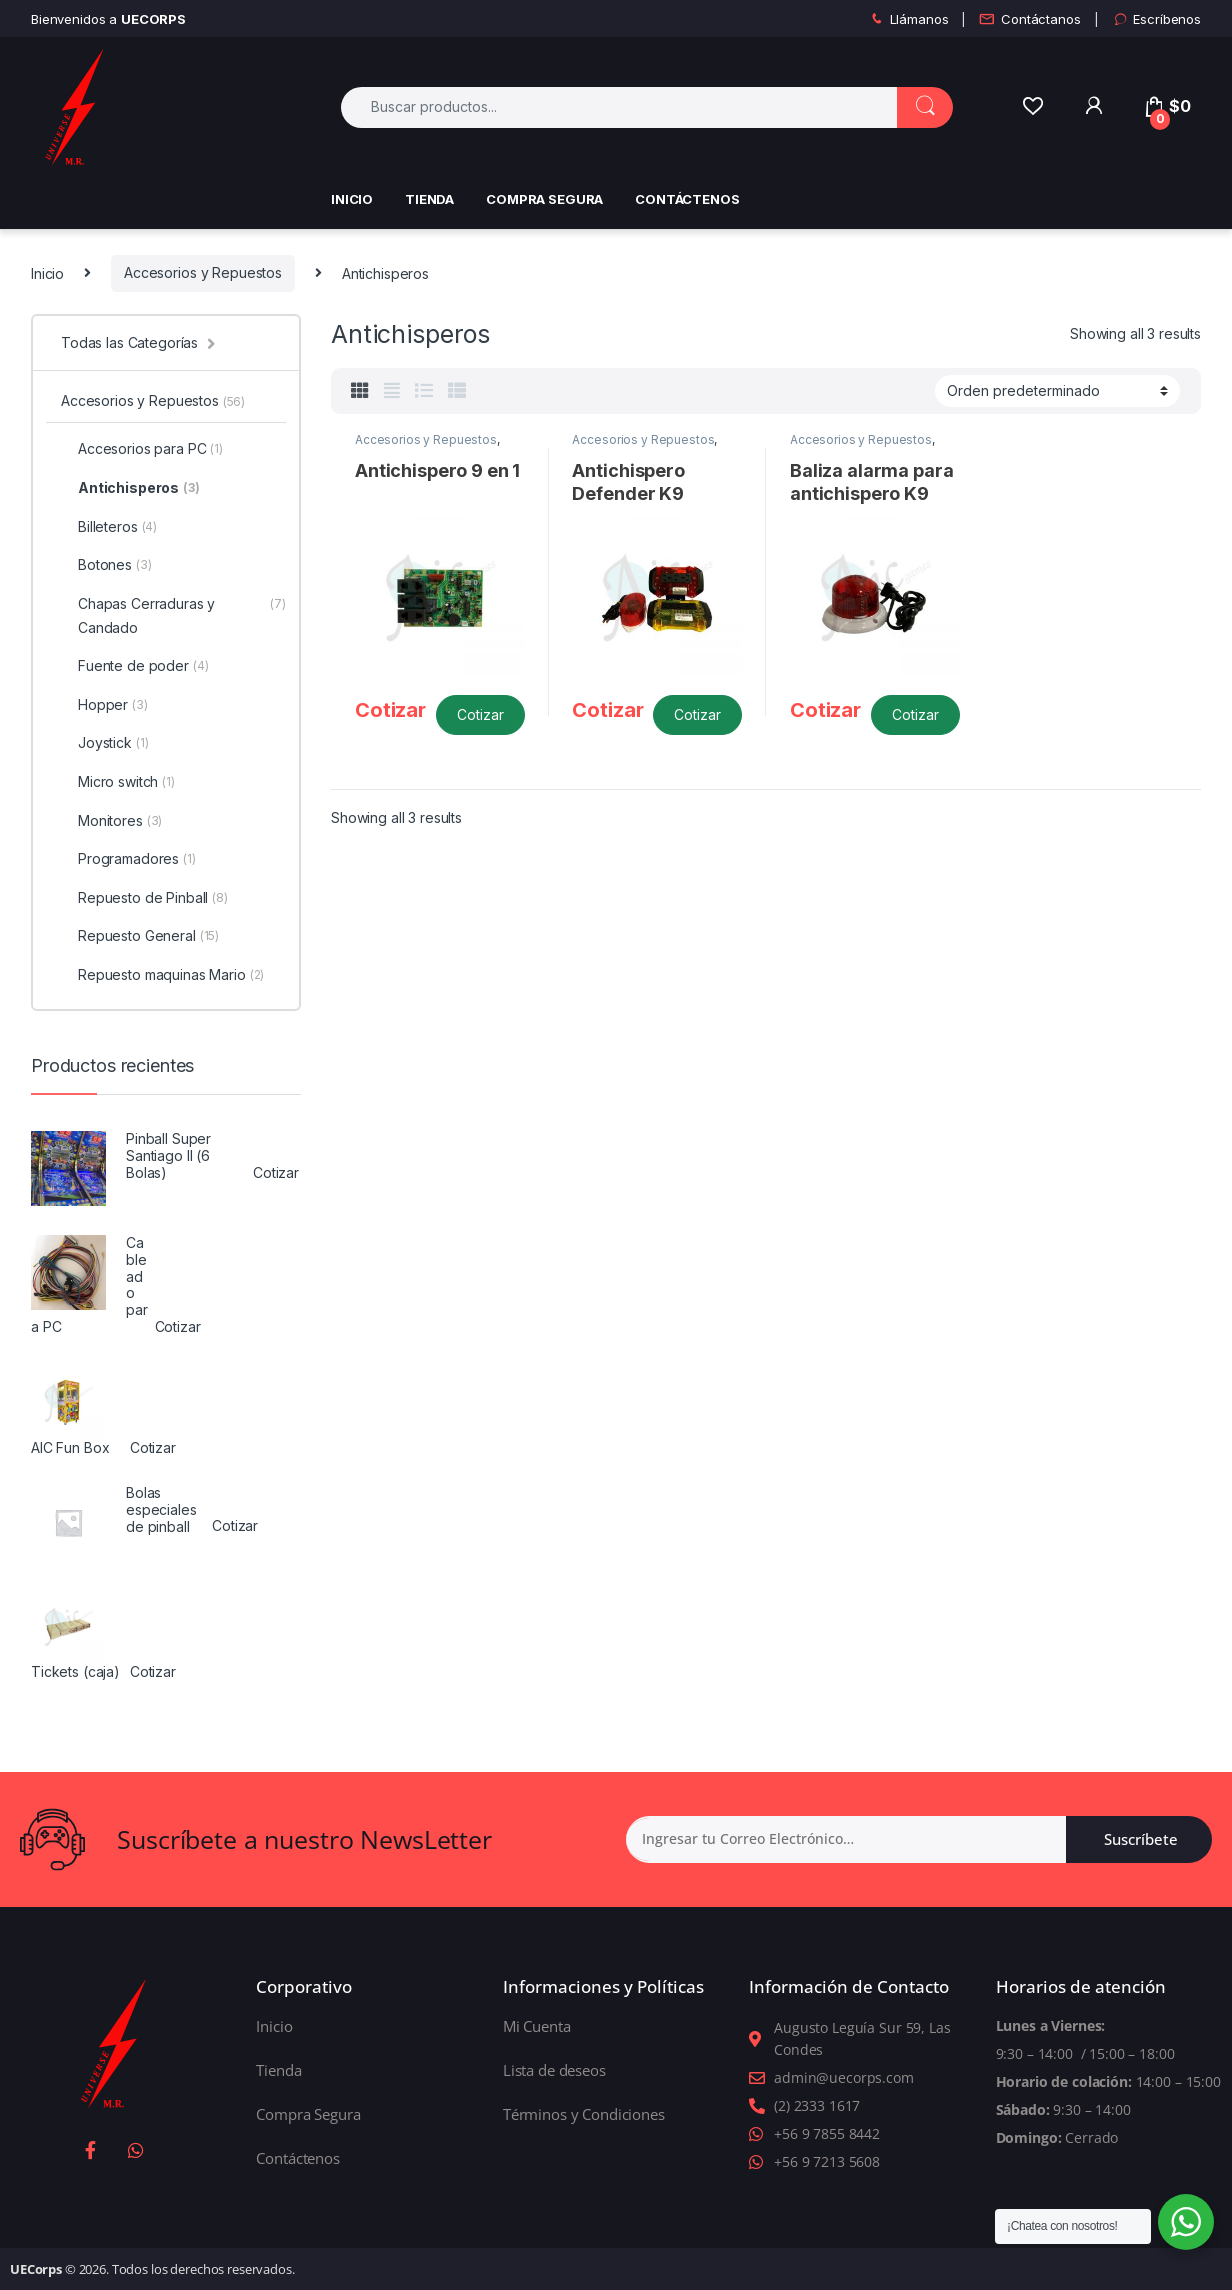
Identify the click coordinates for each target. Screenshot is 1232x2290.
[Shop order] (1057, 391)
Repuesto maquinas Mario (162, 975)
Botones (106, 565)
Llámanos (908, 19)
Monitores (111, 821)
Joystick (104, 743)
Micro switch (118, 782)
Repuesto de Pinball (144, 898)
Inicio (352, 199)
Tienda (429, 199)
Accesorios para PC (142, 449)
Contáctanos (1029, 19)
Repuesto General (140, 936)
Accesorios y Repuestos (203, 272)
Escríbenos (1156, 19)
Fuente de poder (134, 666)
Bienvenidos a (108, 19)
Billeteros (109, 527)
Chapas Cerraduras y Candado (173, 616)
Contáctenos (687, 199)
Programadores (128, 859)
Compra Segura (544, 199)
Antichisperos (130, 488)
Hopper (104, 705)
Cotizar (480, 714)
